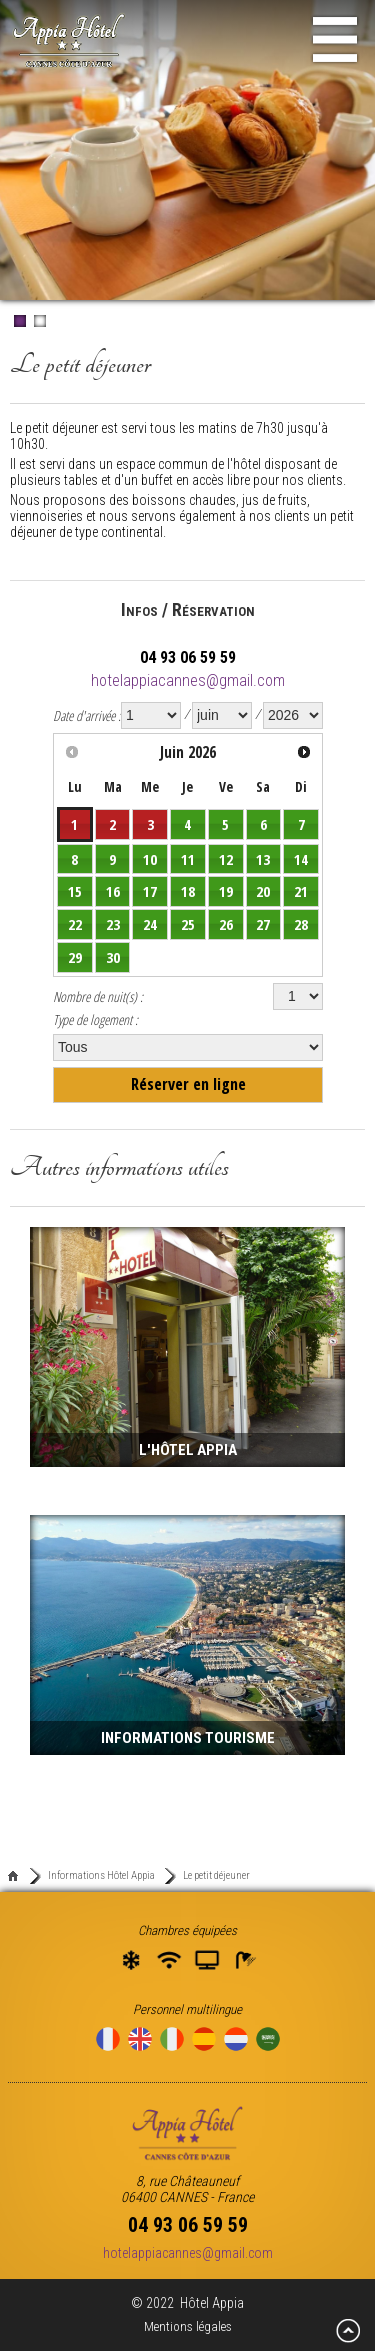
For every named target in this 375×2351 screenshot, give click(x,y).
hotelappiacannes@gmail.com (188, 680)
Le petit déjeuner (216, 1875)
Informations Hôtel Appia (101, 1875)
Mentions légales (188, 2326)
